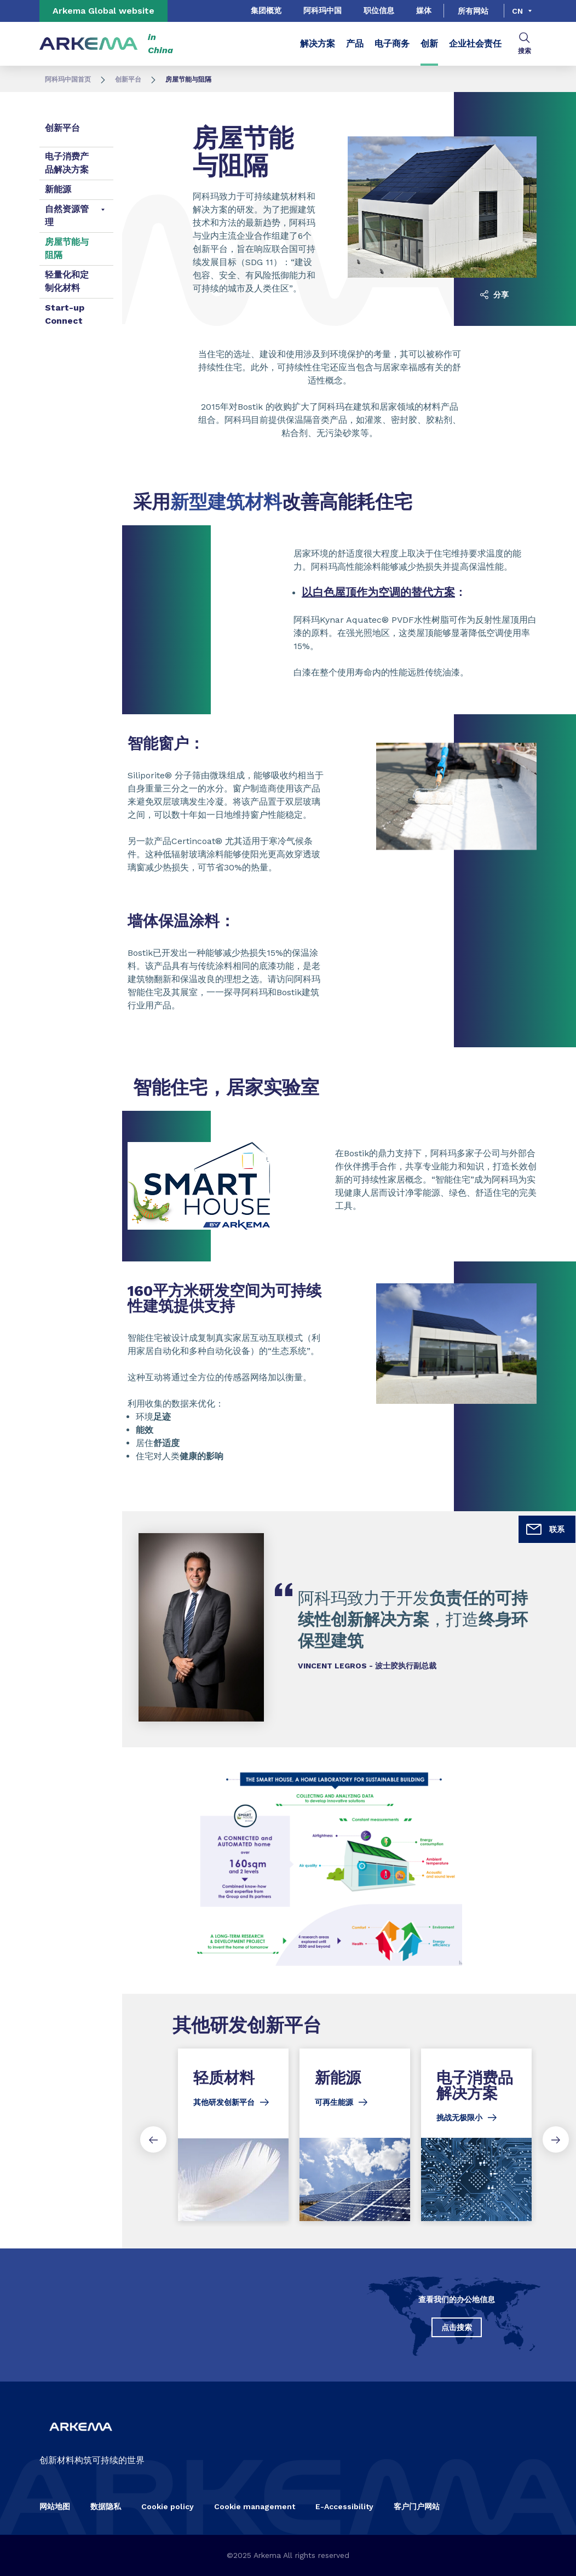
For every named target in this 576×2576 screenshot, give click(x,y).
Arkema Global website (103, 10)
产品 (355, 43)
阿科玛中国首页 (68, 79)
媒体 (423, 10)
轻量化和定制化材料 (67, 281)
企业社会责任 (475, 43)
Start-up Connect (64, 314)
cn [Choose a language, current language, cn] (517, 11)
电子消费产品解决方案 (67, 163)
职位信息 (379, 10)
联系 (545, 1529)
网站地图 (54, 2506)
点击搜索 (456, 2327)
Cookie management (254, 2506)
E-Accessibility (344, 2506)
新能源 (58, 189)
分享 (494, 294)
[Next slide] (556, 2139)
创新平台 (128, 79)
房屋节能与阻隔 (67, 248)
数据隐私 (105, 2506)
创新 (429, 43)
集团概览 (266, 10)
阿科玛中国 (322, 10)
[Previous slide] (153, 2139)
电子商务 (392, 43)
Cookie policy (167, 2506)
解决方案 (317, 43)
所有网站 (473, 11)
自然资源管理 (67, 215)
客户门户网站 (417, 2506)
